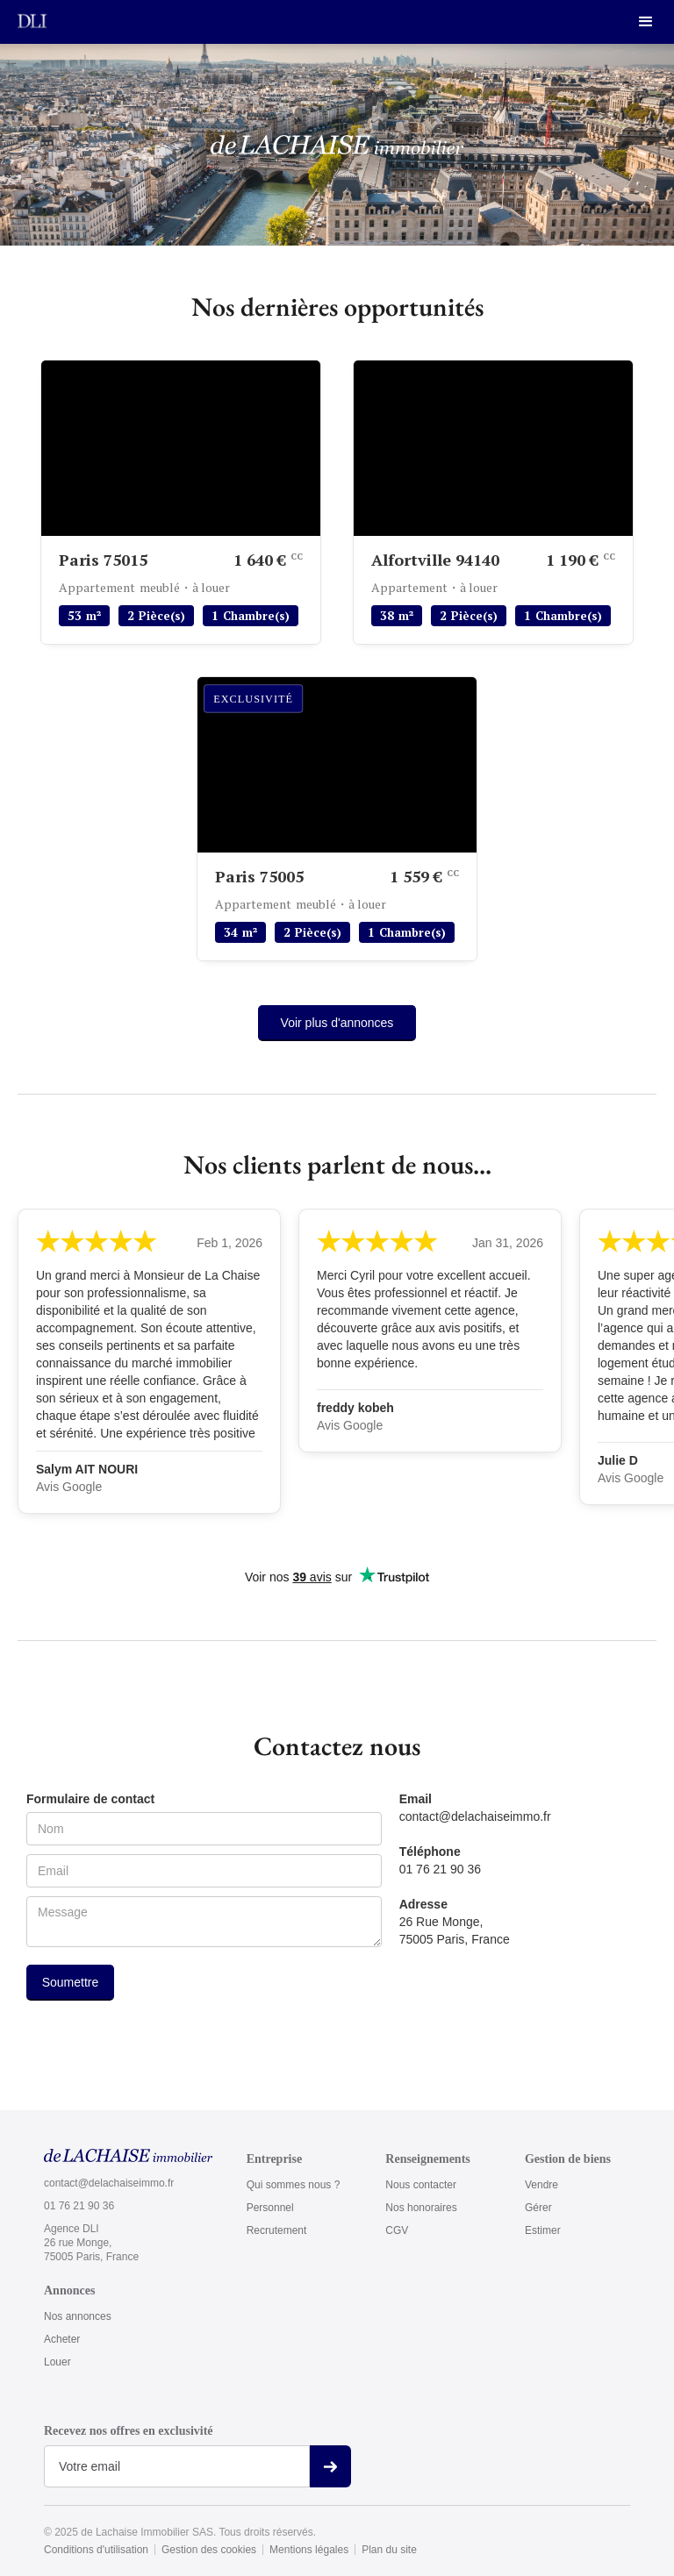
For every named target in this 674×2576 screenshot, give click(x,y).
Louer (57, 2362)
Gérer (538, 2207)
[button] (646, 22)
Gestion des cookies (208, 2550)
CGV (396, 2230)
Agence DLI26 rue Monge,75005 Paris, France (91, 2243)
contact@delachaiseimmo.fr (109, 2183)
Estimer (543, 2230)
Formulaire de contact (90, 1799)
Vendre (541, 2185)
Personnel (270, 2207)
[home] (32, 20)
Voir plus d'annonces (337, 1023)
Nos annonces (77, 2316)
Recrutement (277, 2230)
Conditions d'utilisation (96, 2550)
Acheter (62, 2339)
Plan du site (389, 2550)
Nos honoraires (420, 2207)
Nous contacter (420, 2185)
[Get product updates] (177, 2466)
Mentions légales (308, 2550)
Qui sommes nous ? (294, 2185)
